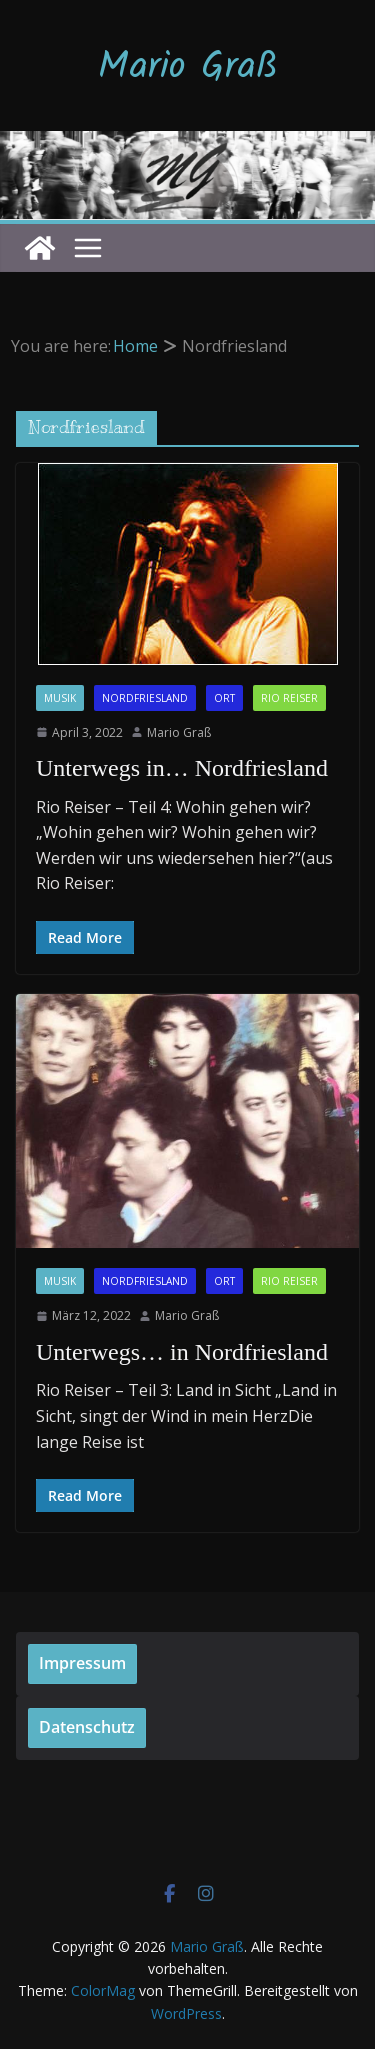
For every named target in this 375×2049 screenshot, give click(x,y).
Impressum (82, 1663)
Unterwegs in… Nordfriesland (182, 768)
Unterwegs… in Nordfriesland (182, 1352)
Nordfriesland (145, 698)
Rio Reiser (289, 698)
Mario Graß (188, 68)
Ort (224, 698)
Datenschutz (87, 1727)
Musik (60, 698)
